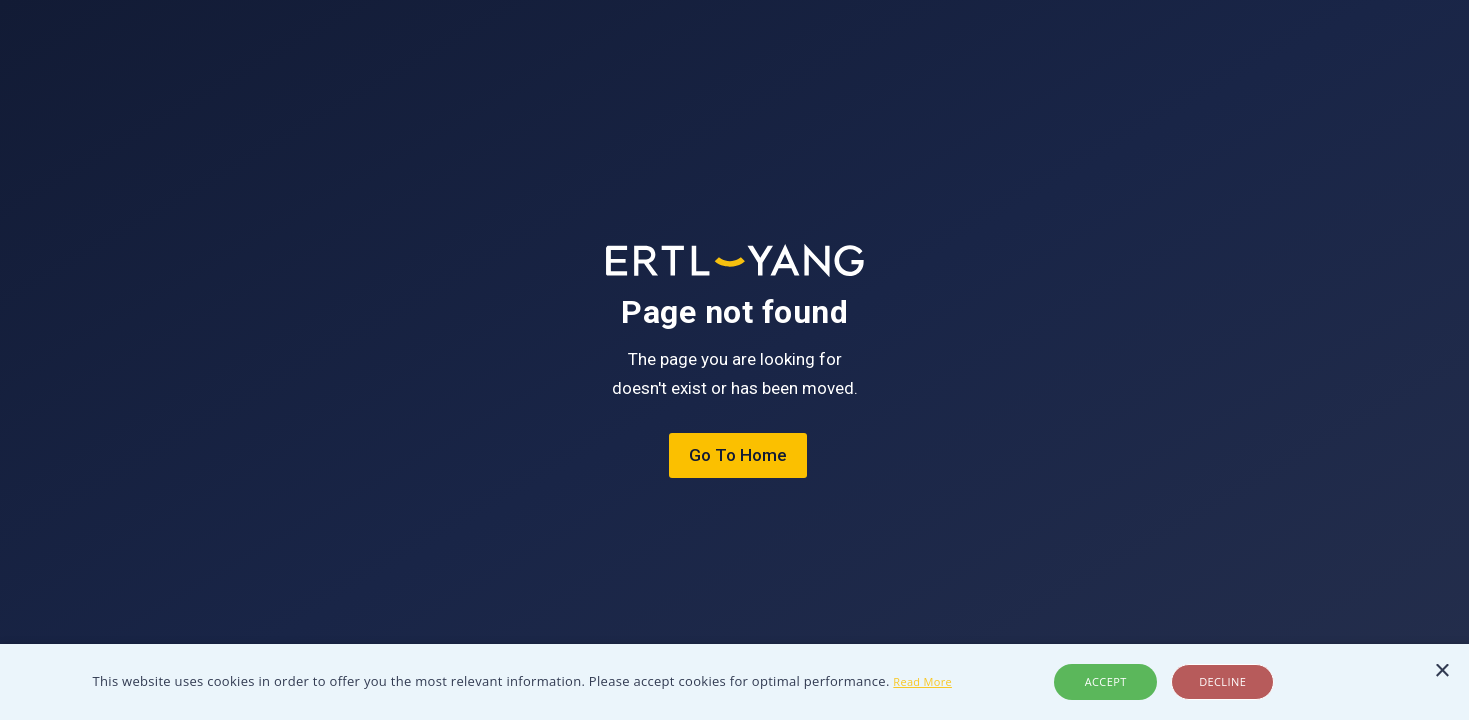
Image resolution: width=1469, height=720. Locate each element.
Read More (922, 681)
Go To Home (738, 455)
